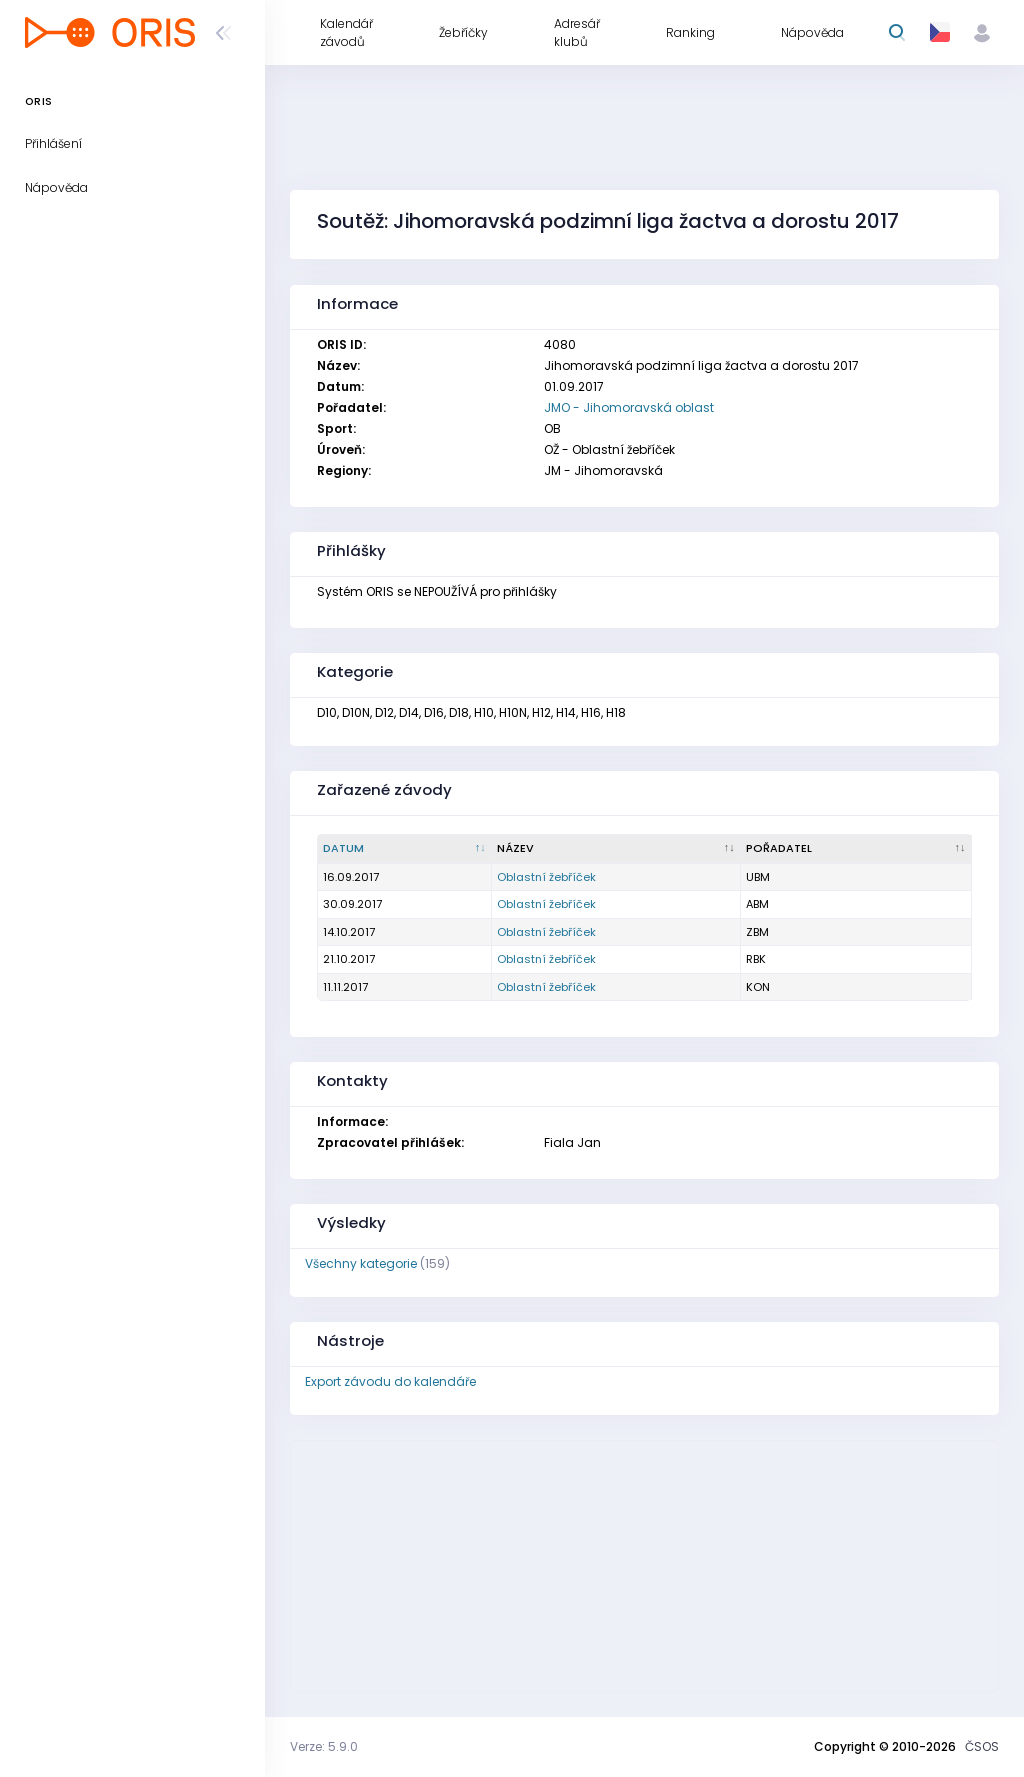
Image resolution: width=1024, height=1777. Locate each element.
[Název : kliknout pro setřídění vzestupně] (616, 849)
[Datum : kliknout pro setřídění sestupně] (405, 849)
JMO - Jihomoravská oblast (629, 407)
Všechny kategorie (361, 1263)
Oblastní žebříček (546, 877)
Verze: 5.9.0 (324, 1746)
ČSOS (982, 1746)
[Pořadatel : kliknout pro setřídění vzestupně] (856, 849)
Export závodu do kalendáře (390, 1381)
